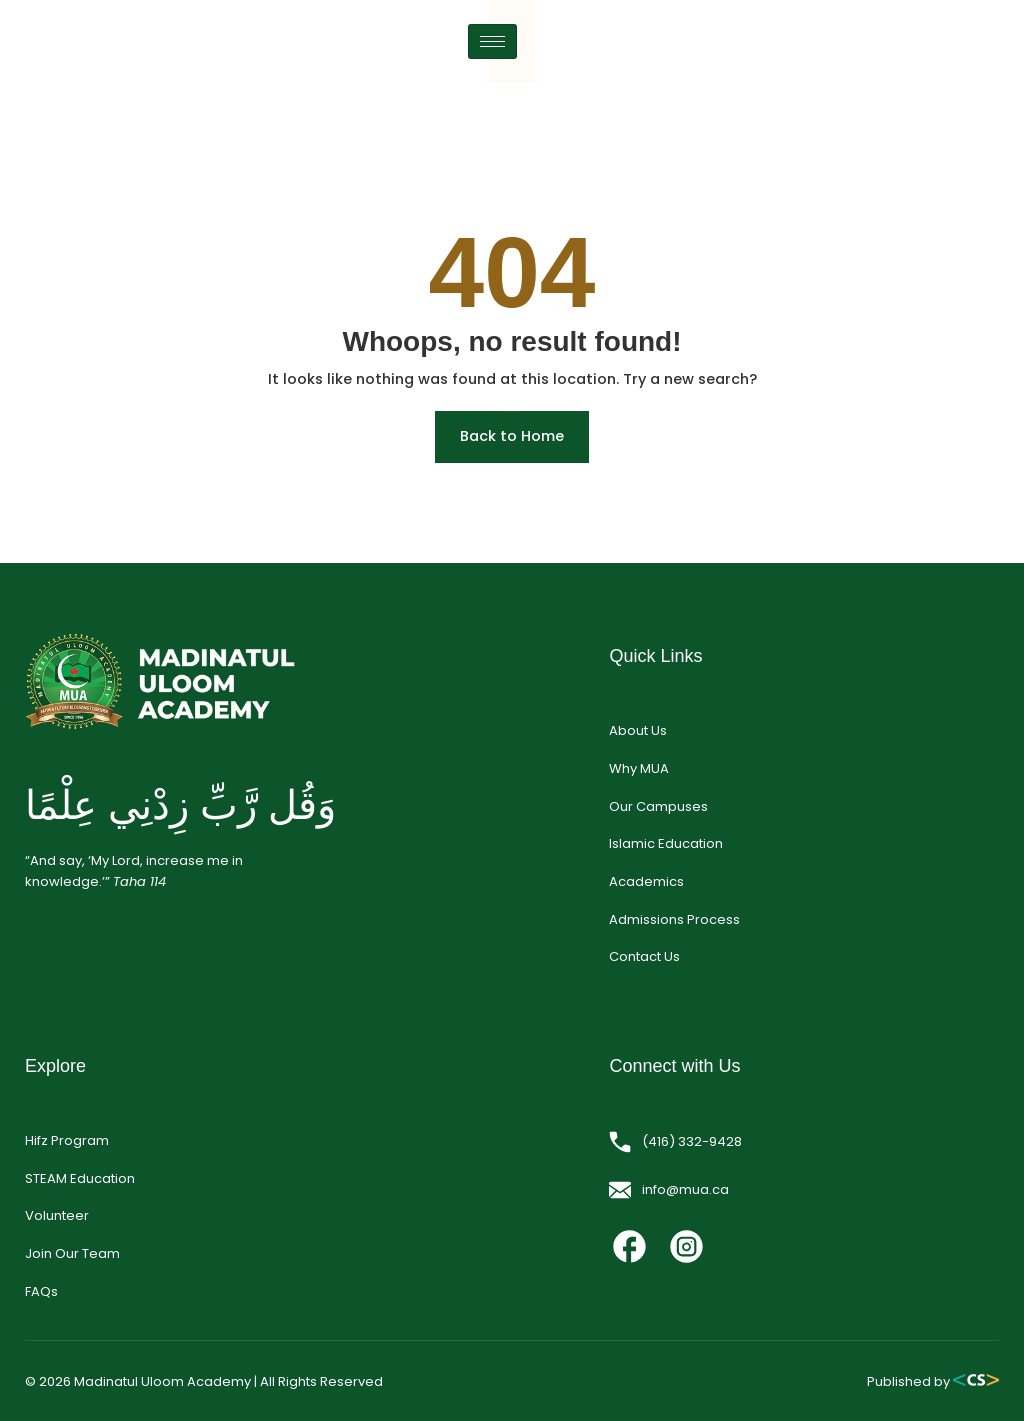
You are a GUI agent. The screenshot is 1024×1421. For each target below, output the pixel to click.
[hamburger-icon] (974, 66)
